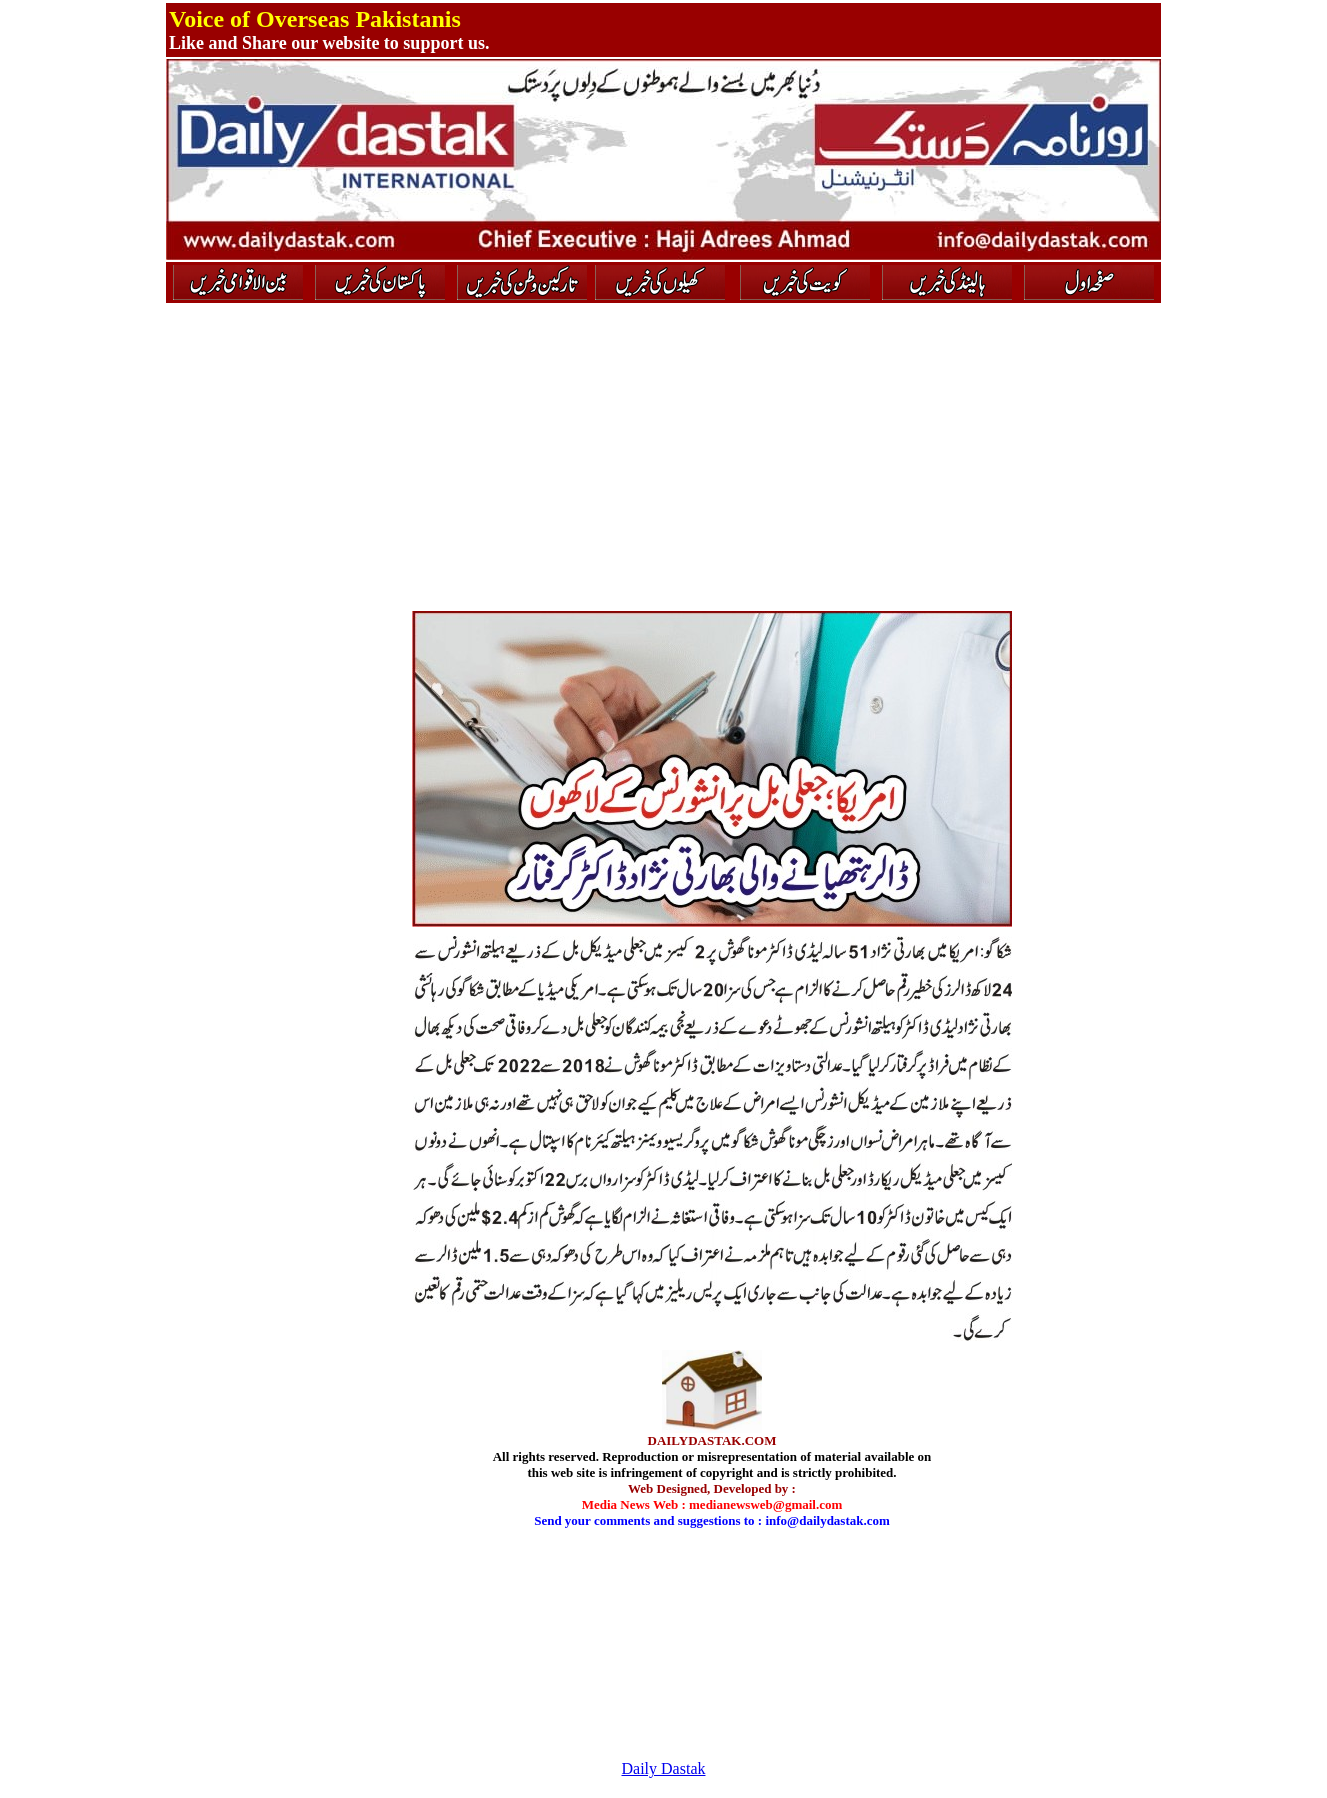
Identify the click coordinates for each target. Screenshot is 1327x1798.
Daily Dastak (664, 1768)
